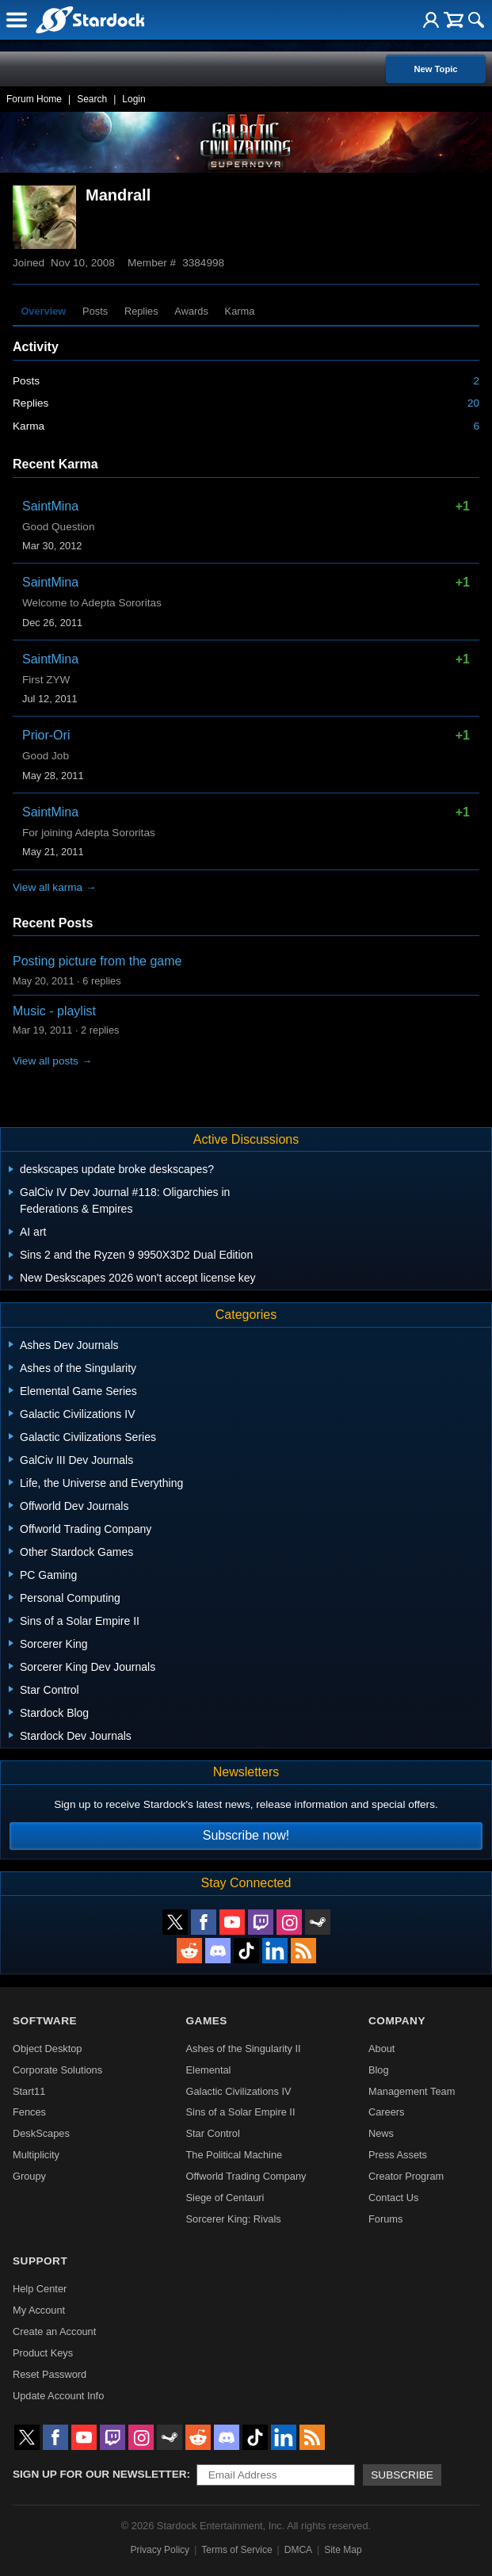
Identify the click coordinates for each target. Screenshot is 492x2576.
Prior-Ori (46, 735)
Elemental (208, 2070)
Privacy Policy (159, 2549)
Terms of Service (236, 2549)
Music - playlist (54, 1011)
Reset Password (49, 2374)
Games (206, 2021)
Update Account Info (58, 2396)
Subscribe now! (246, 1835)
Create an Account (54, 2331)
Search (92, 99)
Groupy (29, 2176)
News (381, 2133)
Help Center (40, 2289)
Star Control (213, 2133)
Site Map (342, 2549)
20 (473, 403)
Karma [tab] (240, 311)
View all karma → (55, 887)
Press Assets (397, 2155)
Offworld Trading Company (246, 2176)
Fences (29, 2112)
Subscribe (402, 2475)
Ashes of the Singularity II (243, 2048)
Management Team (411, 2091)
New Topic (435, 69)
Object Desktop (47, 2048)
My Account (39, 2310)
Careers (386, 2112)
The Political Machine (234, 2155)
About (381, 2048)
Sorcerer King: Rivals (233, 2219)
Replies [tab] (141, 311)
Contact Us (393, 2197)
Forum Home (34, 99)
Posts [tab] (95, 311)
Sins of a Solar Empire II (241, 2112)
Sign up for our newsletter (100, 2474)
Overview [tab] (43, 311)
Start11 (29, 2091)
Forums (385, 2219)
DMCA (298, 2549)
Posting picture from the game (97, 961)
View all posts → (52, 1061)
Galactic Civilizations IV (239, 2091)
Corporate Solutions (57, 2070)
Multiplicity (36, 2155)
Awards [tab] (191, 311)
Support (40, 2261)
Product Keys (43, 2353)
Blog (378, 2070)
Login (133, 99)
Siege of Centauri (225, 2197)
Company (396, 2021)
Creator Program (406, 2176)
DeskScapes (41, 2133)
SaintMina (50, 506)
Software (45, 2021)
